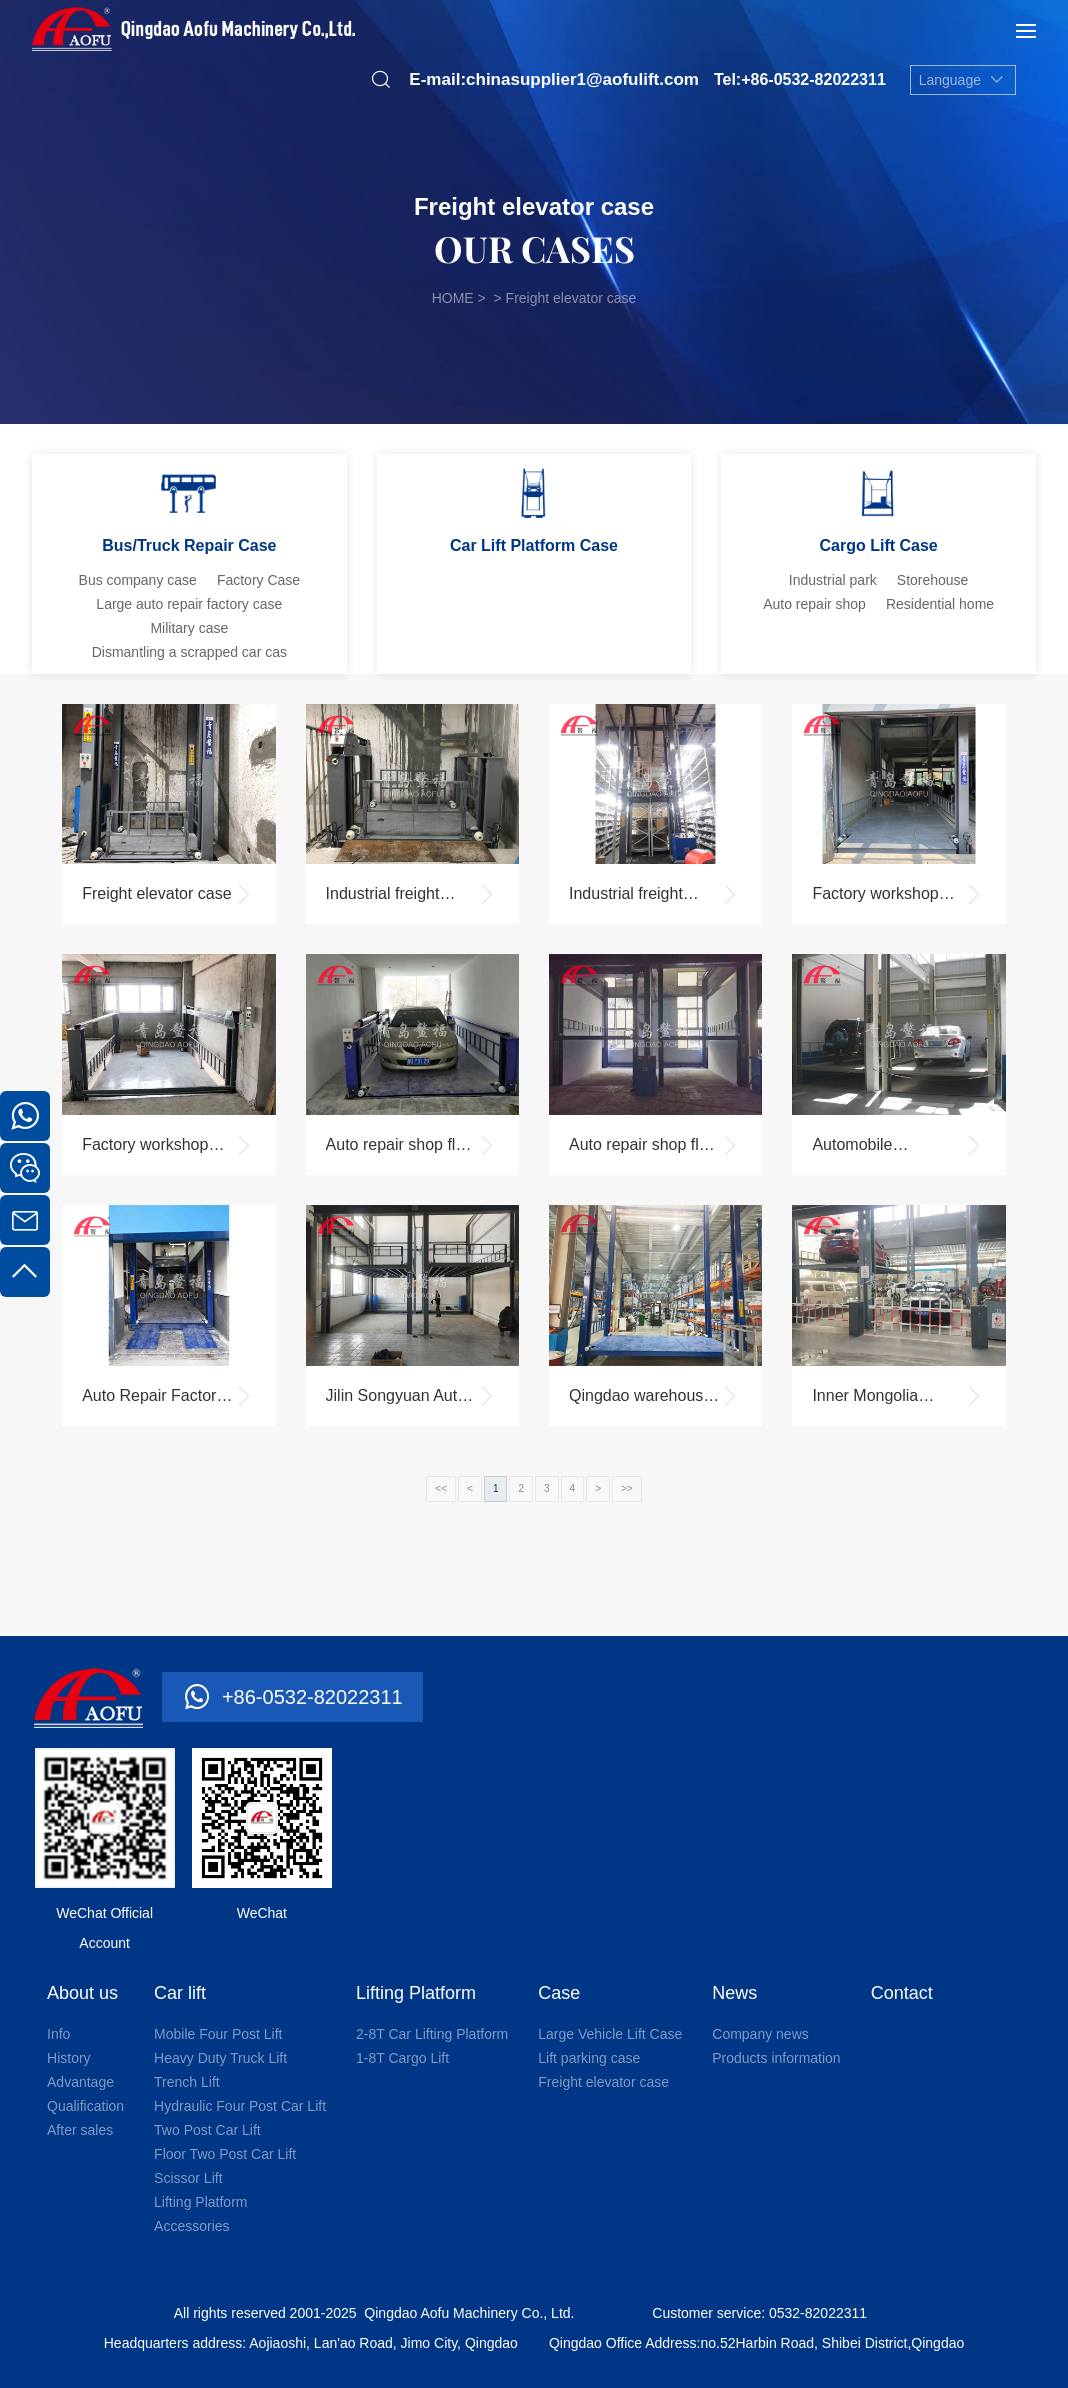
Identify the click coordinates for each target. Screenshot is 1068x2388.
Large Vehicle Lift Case (610, 2034)
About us (82, 1993)
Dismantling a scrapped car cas (189, 652)
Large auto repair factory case (189, 604)
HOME (453, 298)
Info (58, 2034)
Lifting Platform (200, 2202)
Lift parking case (589, 2058)
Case (559, 1993)
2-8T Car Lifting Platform (432, 2034)
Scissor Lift (188, 2178)
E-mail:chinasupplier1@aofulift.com (554, 79)
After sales (80, 2130)
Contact (902, 1993)
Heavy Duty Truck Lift (220, 2058)
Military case (189, 628)
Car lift (180, 1993)
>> (627, 1488)
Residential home (940, 604)
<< (441, 1488)
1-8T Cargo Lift (402, 2058)
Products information (776, 2058)
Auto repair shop (814, 604)
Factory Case (258, 580)
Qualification (85, 2106)
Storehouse (933, 580)
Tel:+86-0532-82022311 (800, 79)
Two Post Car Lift (207, 2130)
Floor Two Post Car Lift (225, 2154)
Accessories (191, 2226)
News (734, 1993)
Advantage (80, 2082)
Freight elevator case (603, 2082)
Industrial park (833, 580)
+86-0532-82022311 (312, 1697)
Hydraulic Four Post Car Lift (240, 2106)
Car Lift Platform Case (534, 545)
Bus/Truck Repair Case (189, 545)
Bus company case (138, 580)
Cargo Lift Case (879, 545)
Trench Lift (187, 2082)
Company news (760, 2034)
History (69, 2058)
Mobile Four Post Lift (218, 2034)
